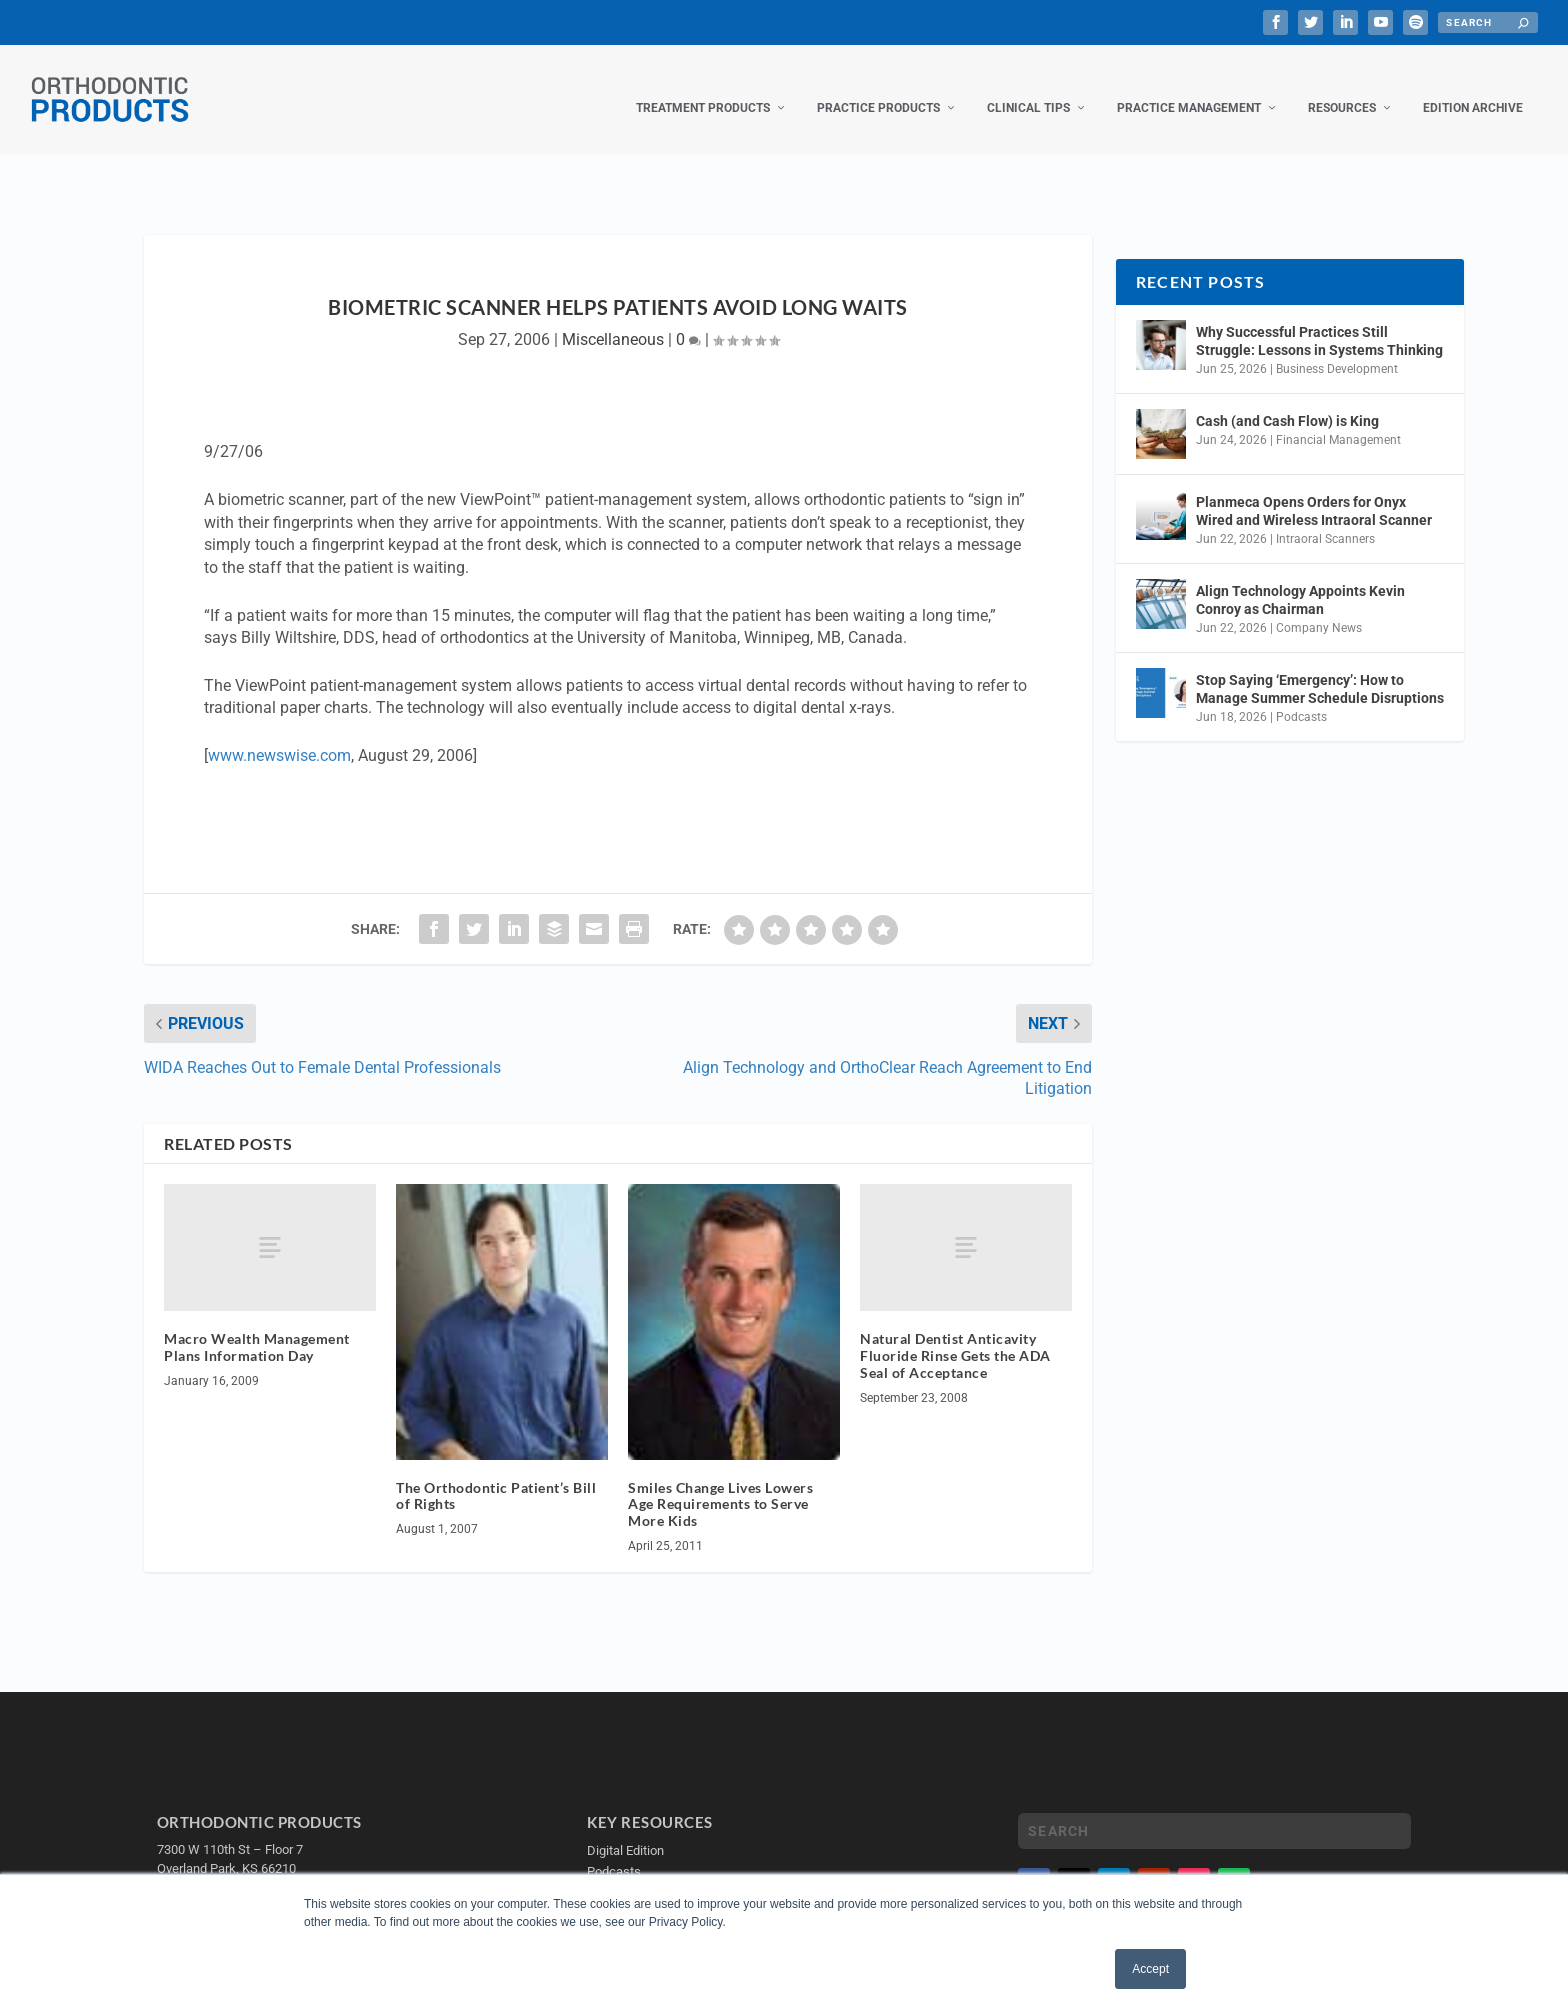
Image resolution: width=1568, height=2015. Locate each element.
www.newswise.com (279, 735)
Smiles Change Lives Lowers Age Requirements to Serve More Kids (720, 1484)
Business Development (1337, 349)
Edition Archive (1473, 88)
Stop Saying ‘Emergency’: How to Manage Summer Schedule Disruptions (1320, 669)
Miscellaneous (613, 319)
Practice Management (1189, 88)
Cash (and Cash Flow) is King (1287, 401)
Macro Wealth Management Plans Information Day (257, 1327)
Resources (1342, 88)
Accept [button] (1150, 1969)
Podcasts (1301, 697)
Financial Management (1338, 420)
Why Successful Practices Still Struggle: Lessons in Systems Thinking (1319, 321)
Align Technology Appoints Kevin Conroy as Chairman (1300, 580)
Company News (1319, 608)
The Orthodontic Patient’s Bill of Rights (496, 1476)
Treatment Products (703, 88)
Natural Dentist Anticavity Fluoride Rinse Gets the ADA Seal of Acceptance (955, 1335)
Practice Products (878, 88)
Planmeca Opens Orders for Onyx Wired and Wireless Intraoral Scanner (1314, 491)
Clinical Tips (1028, 88)
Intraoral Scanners (1325, 519)
